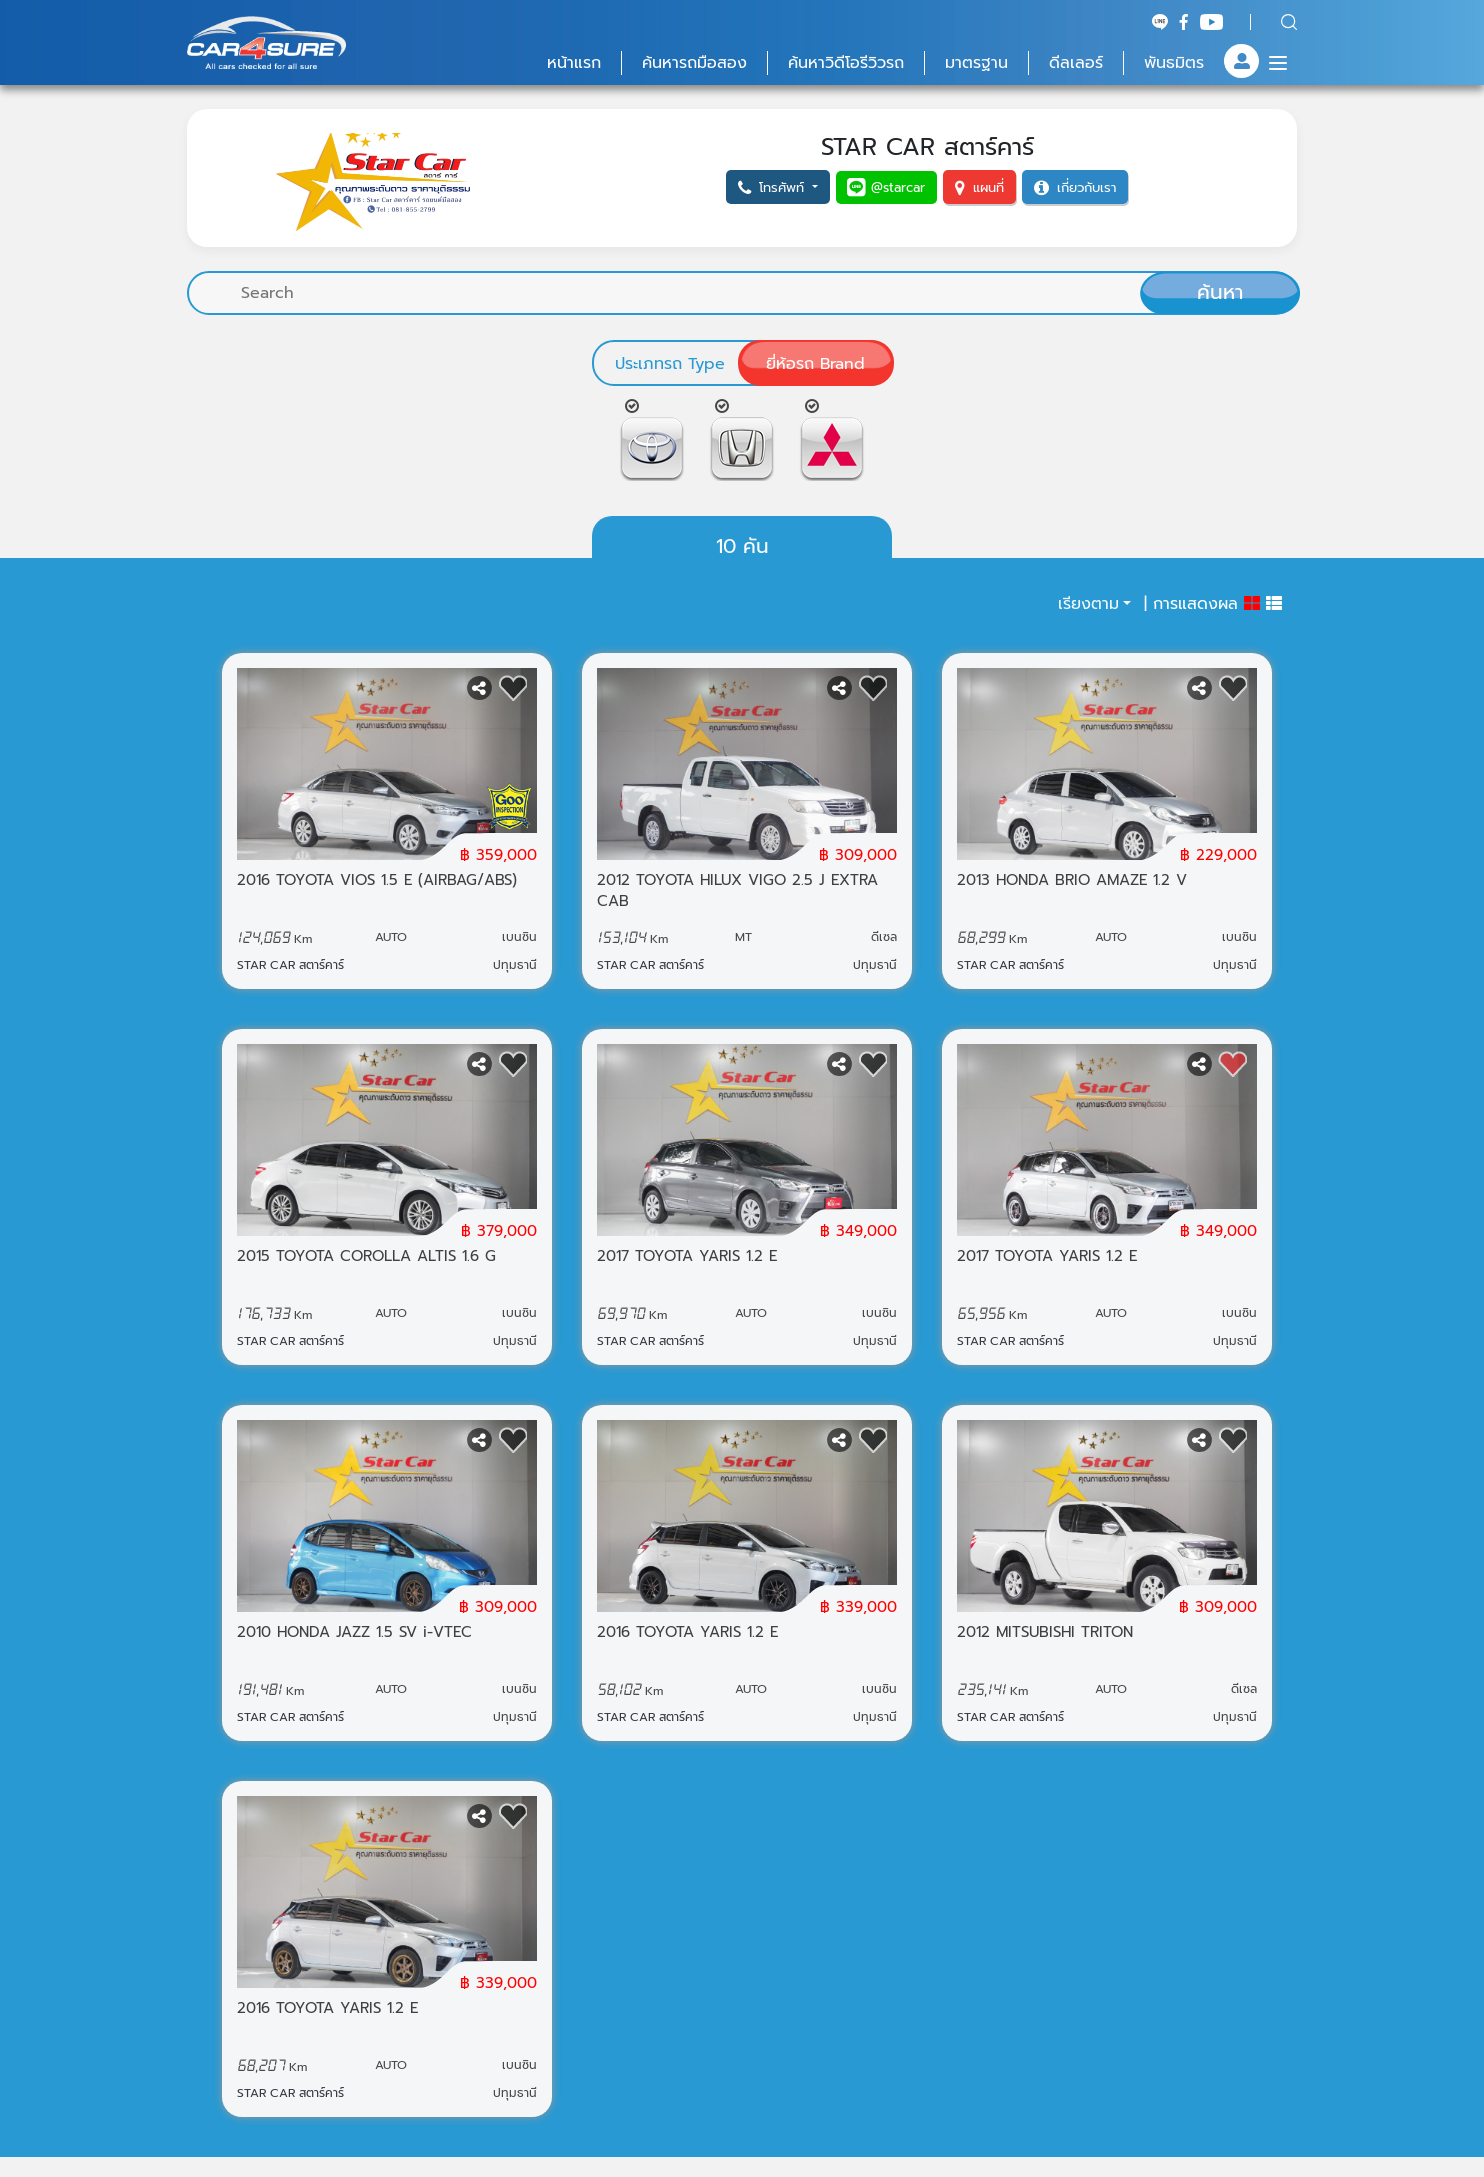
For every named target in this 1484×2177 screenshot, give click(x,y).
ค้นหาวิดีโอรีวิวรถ (846, 63)
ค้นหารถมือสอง (694, 63)
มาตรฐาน (976, 63)
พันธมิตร (1174, 63)
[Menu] (1278, 63)
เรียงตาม (1088, 604)
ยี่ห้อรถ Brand (815, 364)
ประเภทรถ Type (670, 364)
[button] (778, 187)
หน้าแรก (574, 63)
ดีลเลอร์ (1076, 63)
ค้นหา (1220, 292)
